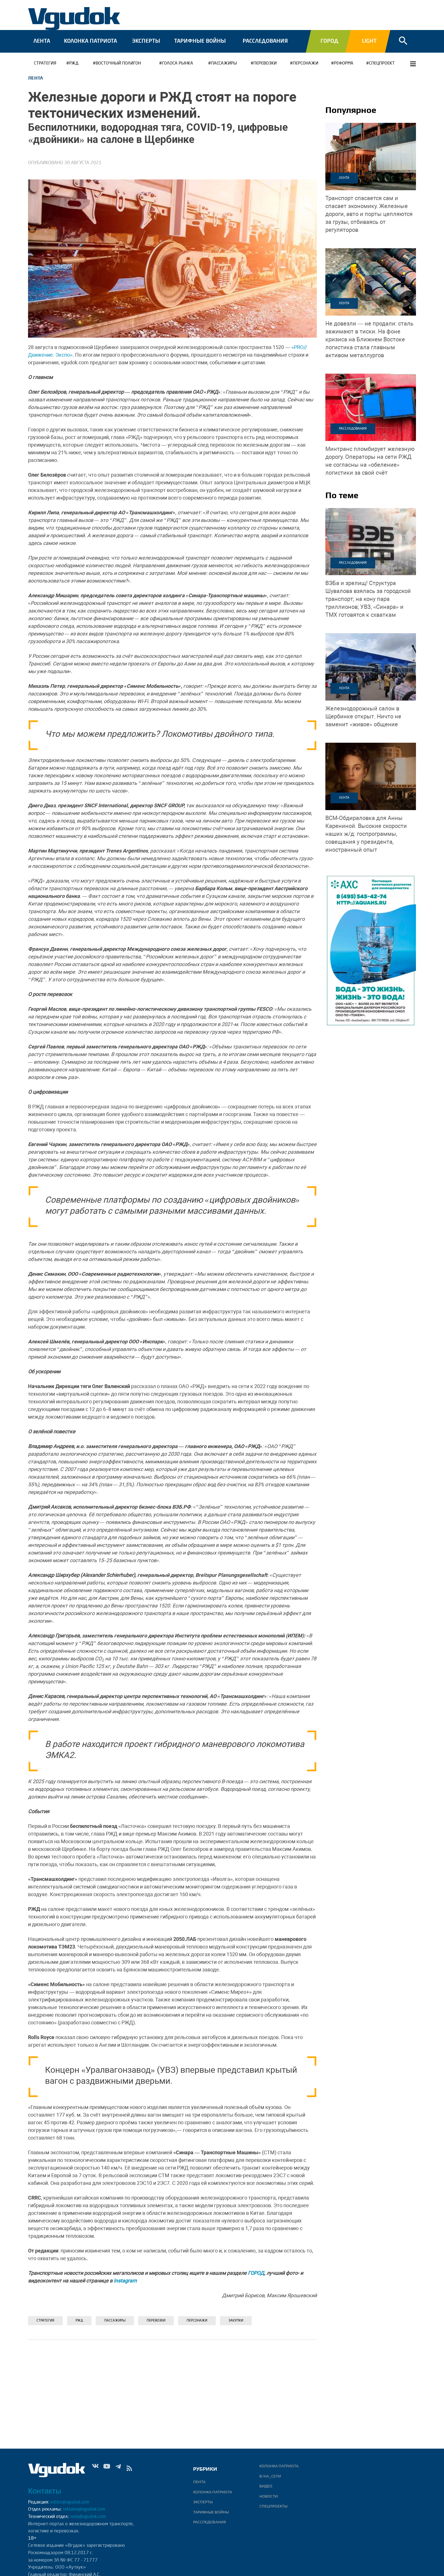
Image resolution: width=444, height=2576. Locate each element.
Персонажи (305, 63)
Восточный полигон (118, 63)
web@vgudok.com (87, 2517)
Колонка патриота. (279, 2466)
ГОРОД (256, 2273)
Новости (268, 2496)
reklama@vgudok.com (84, 2509)
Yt (107, 2469)
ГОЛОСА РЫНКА (177, 63)
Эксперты (146, 41)
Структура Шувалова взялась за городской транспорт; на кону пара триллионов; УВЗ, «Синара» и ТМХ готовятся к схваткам (368, 599)
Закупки (236, 2320)
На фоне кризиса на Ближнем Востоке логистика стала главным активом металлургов (369, 339)
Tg (118, 2469)
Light (369, 41)
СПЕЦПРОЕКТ (382, 63)
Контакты (44, 2491)
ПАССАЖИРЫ (224, 63)
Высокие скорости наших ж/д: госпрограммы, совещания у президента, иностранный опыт (366, 834)
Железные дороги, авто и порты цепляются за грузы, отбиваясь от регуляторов (369, 214)
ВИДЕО (265, 2486)
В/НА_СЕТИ (270, 2476)
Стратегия (45, 63)
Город (329, 41)
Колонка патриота (90, 41)
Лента (41, 41)
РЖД (73, 63)
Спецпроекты (273, 2506)
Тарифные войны (200, 41)
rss (129, 2469)
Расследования (265, 41)
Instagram (125, 2281)
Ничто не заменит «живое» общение (363, 716)
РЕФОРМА (343, 63)
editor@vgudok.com (69, 2502)
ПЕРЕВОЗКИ (265, 63)
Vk (95, 2469)
